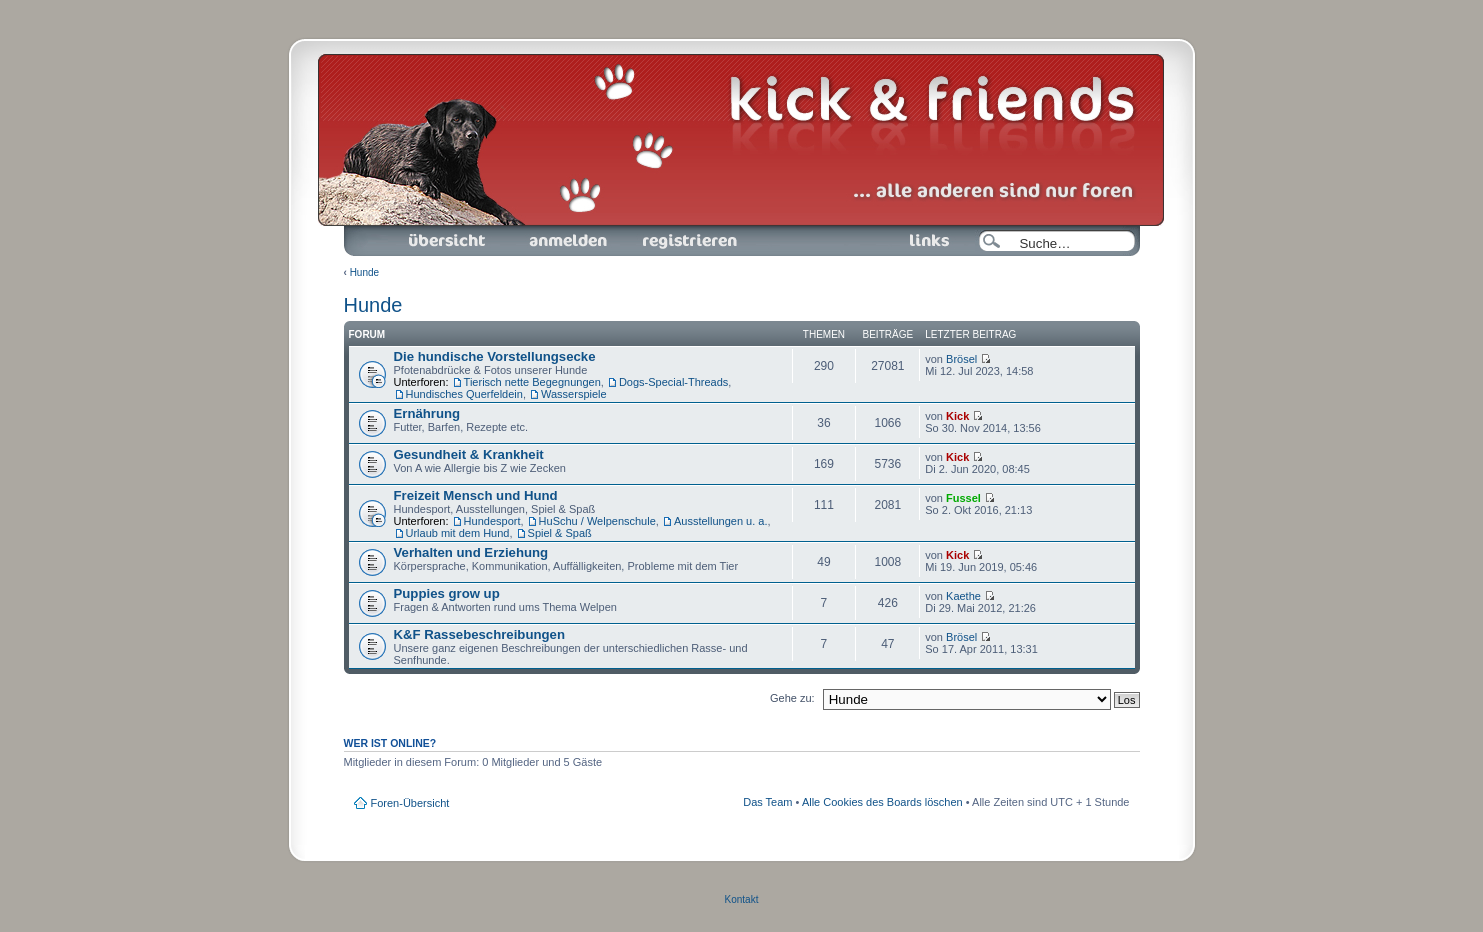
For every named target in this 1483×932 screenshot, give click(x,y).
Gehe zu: (792, 698)
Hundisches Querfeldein (464, 394)
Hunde (364, 272)
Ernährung (427, 413)
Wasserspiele (574, 394)
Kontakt (742, 899)
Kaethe (963, 596)
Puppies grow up (447, 593)
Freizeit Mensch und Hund (476, 495)
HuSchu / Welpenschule (597, 521)
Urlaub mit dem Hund (458, 533)
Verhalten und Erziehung (471, 552)
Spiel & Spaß (560, 533)
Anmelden (568, 241)
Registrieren (688, 241)
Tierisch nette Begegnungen (532, 382)
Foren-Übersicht (448, 241)
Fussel (963, 498)
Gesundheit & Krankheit (469, 454)
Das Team (767, 802)
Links (921, 241)
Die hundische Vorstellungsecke (495, 356)
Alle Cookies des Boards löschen (882, 802)
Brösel (961, 359)
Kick (957, 416)
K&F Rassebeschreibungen (479, 634)
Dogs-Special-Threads (673, 382)
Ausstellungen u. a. (721, 521)
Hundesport (492, 521)
